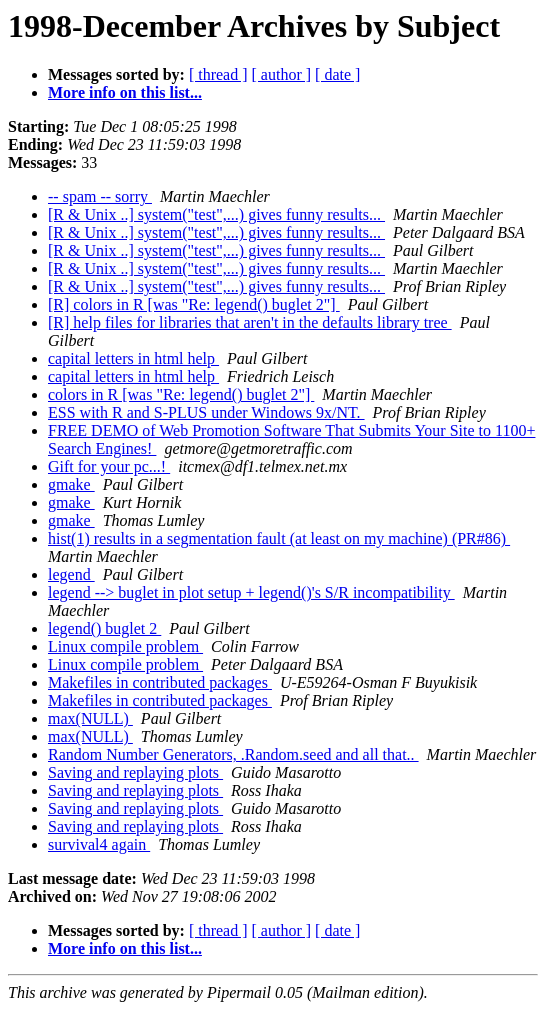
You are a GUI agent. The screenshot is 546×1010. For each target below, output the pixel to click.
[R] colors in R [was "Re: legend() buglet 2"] (194, 304)
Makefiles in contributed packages (160, 682)
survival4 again (99, 844)
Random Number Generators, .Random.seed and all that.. (233, 754)
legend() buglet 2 (104, 628)
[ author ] (282, 74)
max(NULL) (90, 718)
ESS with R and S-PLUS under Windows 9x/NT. (206, 412)
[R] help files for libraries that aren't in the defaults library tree (250, 322)
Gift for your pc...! (109, 466)
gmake (71, 484)
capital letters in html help (133, 358)
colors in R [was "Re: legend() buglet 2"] (181, 394)
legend (71, 574)
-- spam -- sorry (100, 196)
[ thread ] (218, 74)
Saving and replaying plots (135, 772)
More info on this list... (125, 92)
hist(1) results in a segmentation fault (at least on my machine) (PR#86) (279, 538)
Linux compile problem (125, 646)
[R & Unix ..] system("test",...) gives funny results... (216, 214)
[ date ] (337, 74)
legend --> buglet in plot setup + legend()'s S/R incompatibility (251, 592)
